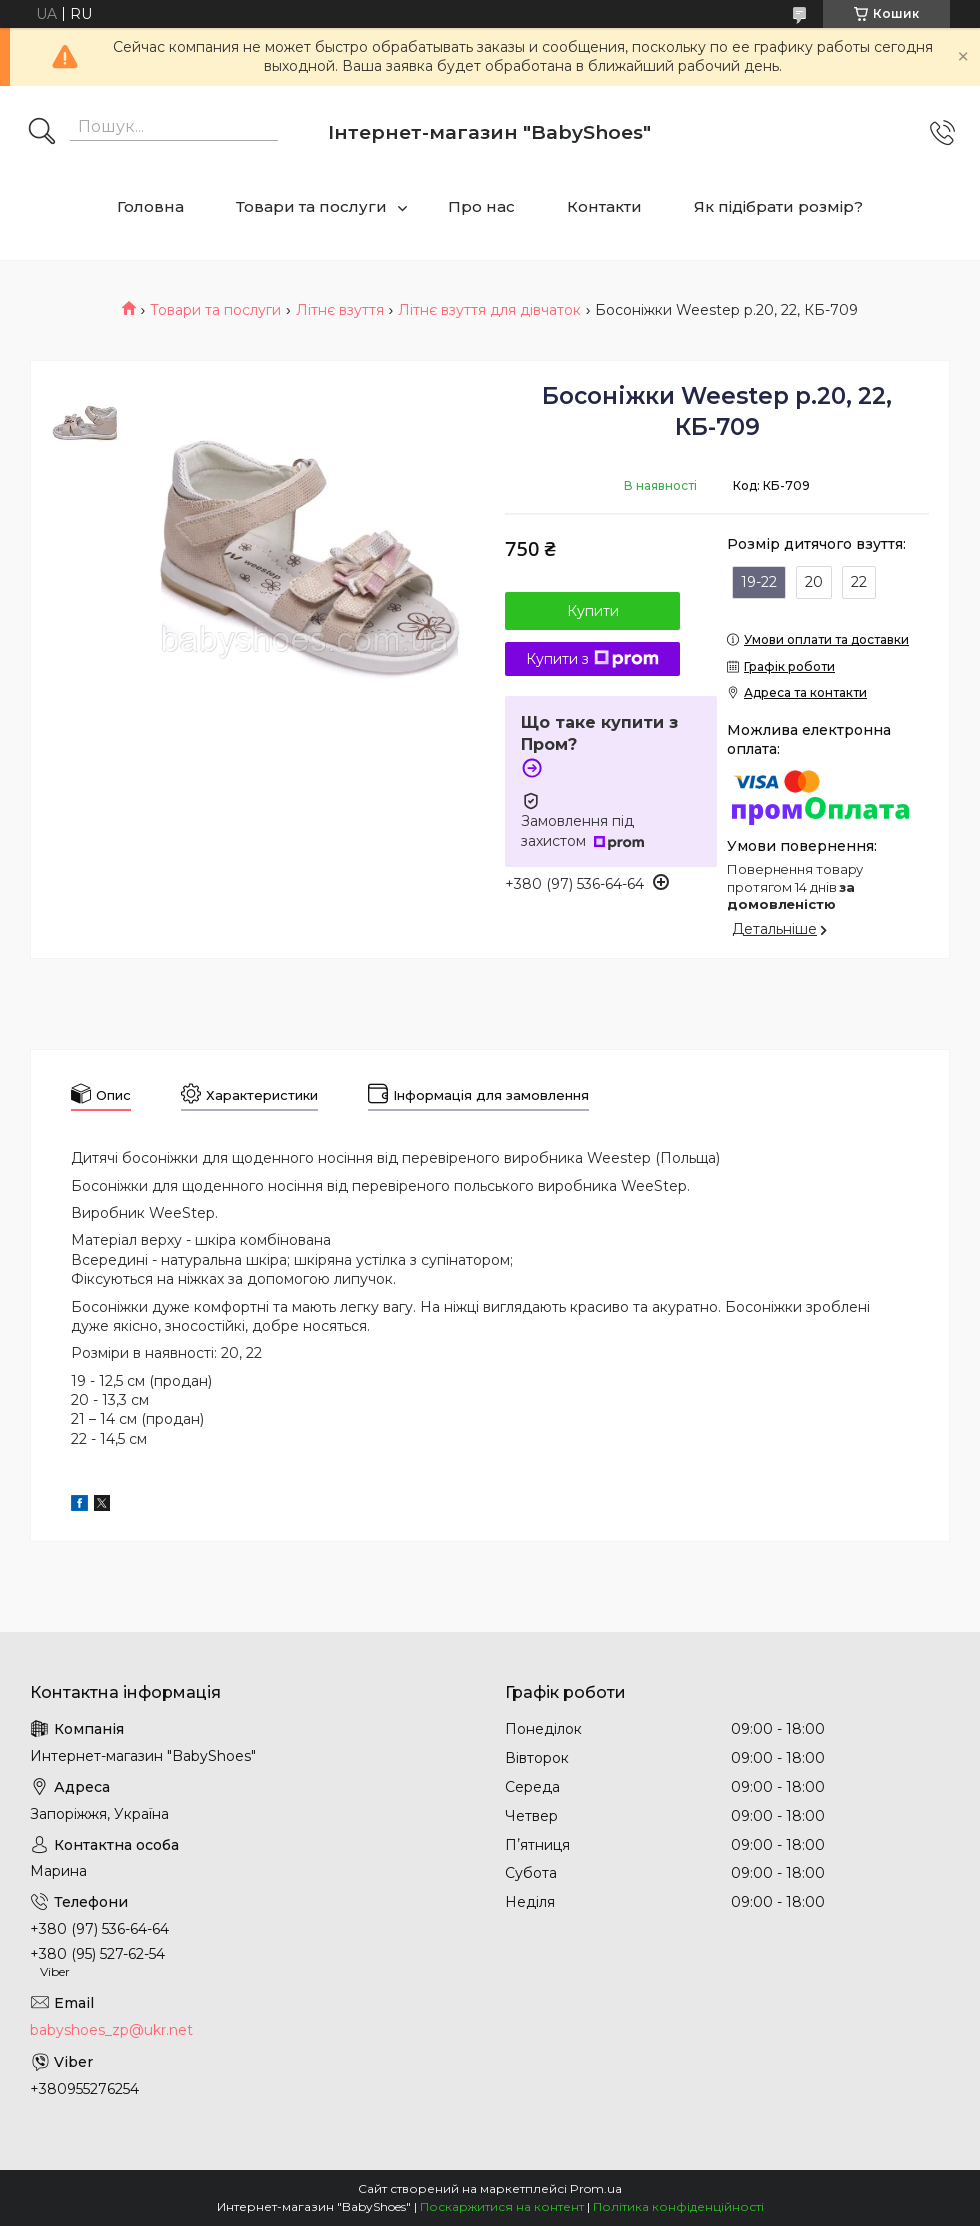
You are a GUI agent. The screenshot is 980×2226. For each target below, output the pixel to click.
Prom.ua (596, 2188)
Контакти (604, 206)
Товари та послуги (311, 206)
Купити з (592, 659)
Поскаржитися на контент (502, 2206)
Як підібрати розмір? (778, 206)
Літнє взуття (340, 310)
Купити (593, 611)
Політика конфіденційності (678, 2206)
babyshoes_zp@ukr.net (111, 2030)
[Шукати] (42, 133)
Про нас (481, 206)
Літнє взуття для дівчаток (489, 310)
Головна (150, 206)
